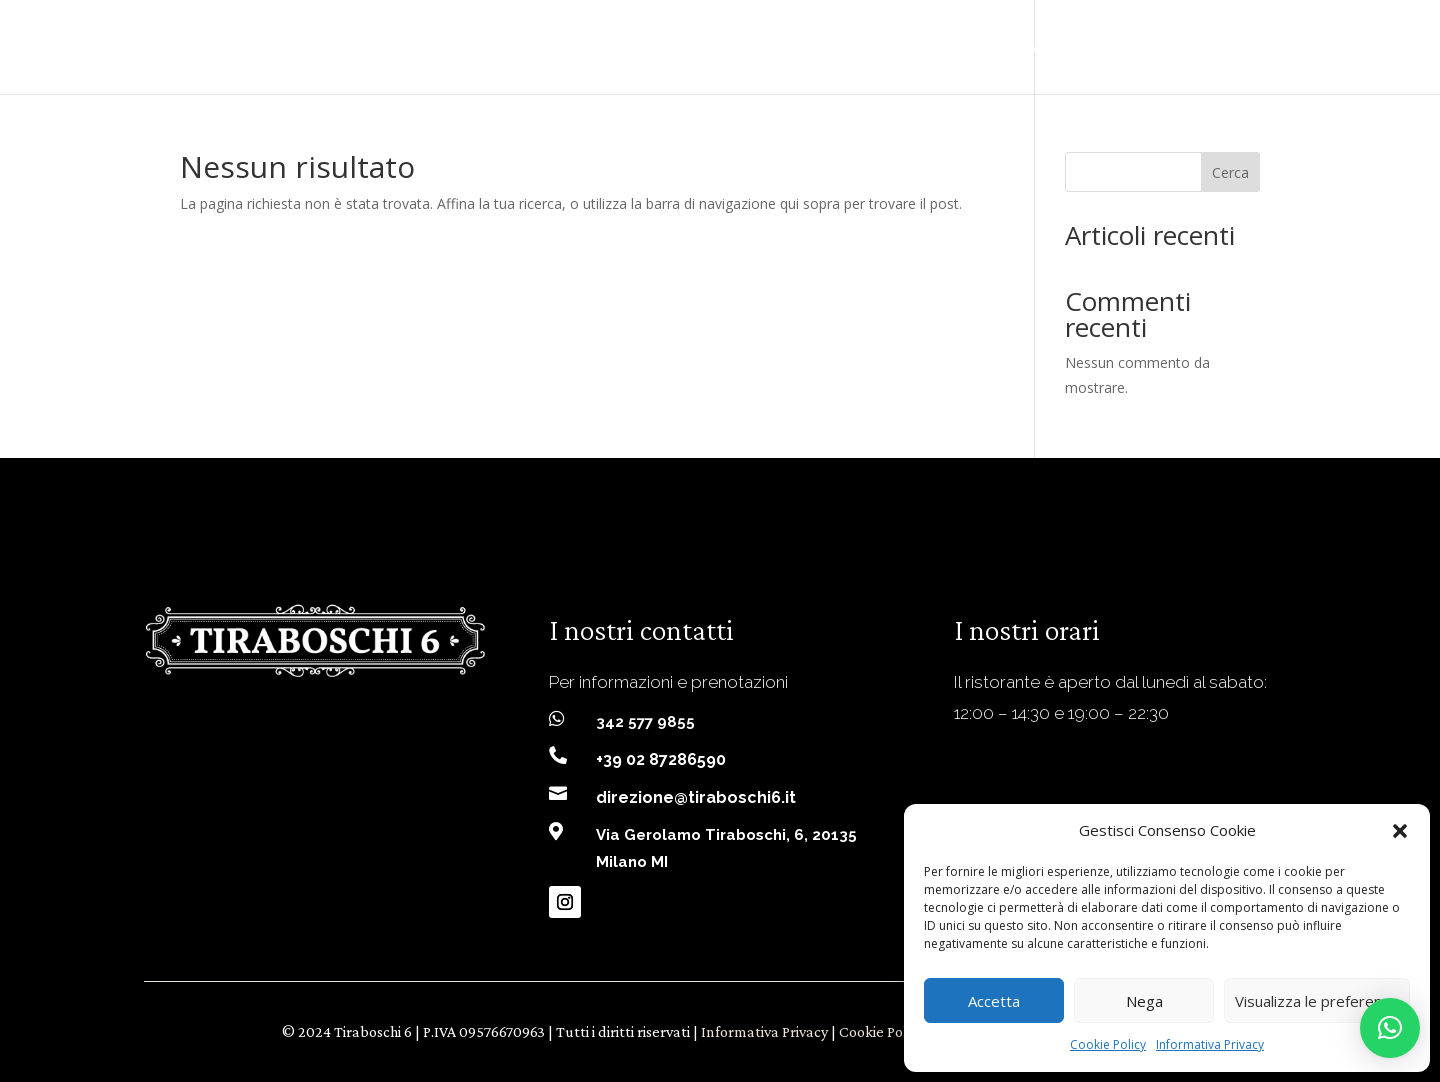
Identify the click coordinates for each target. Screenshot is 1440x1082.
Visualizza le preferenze (1317, 1001)
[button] (1400, 831)
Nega (1144, 1001)
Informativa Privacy (1210, 1044)
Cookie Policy (1108, 1044)
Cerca (1230, 172)
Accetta (994, 1001)
